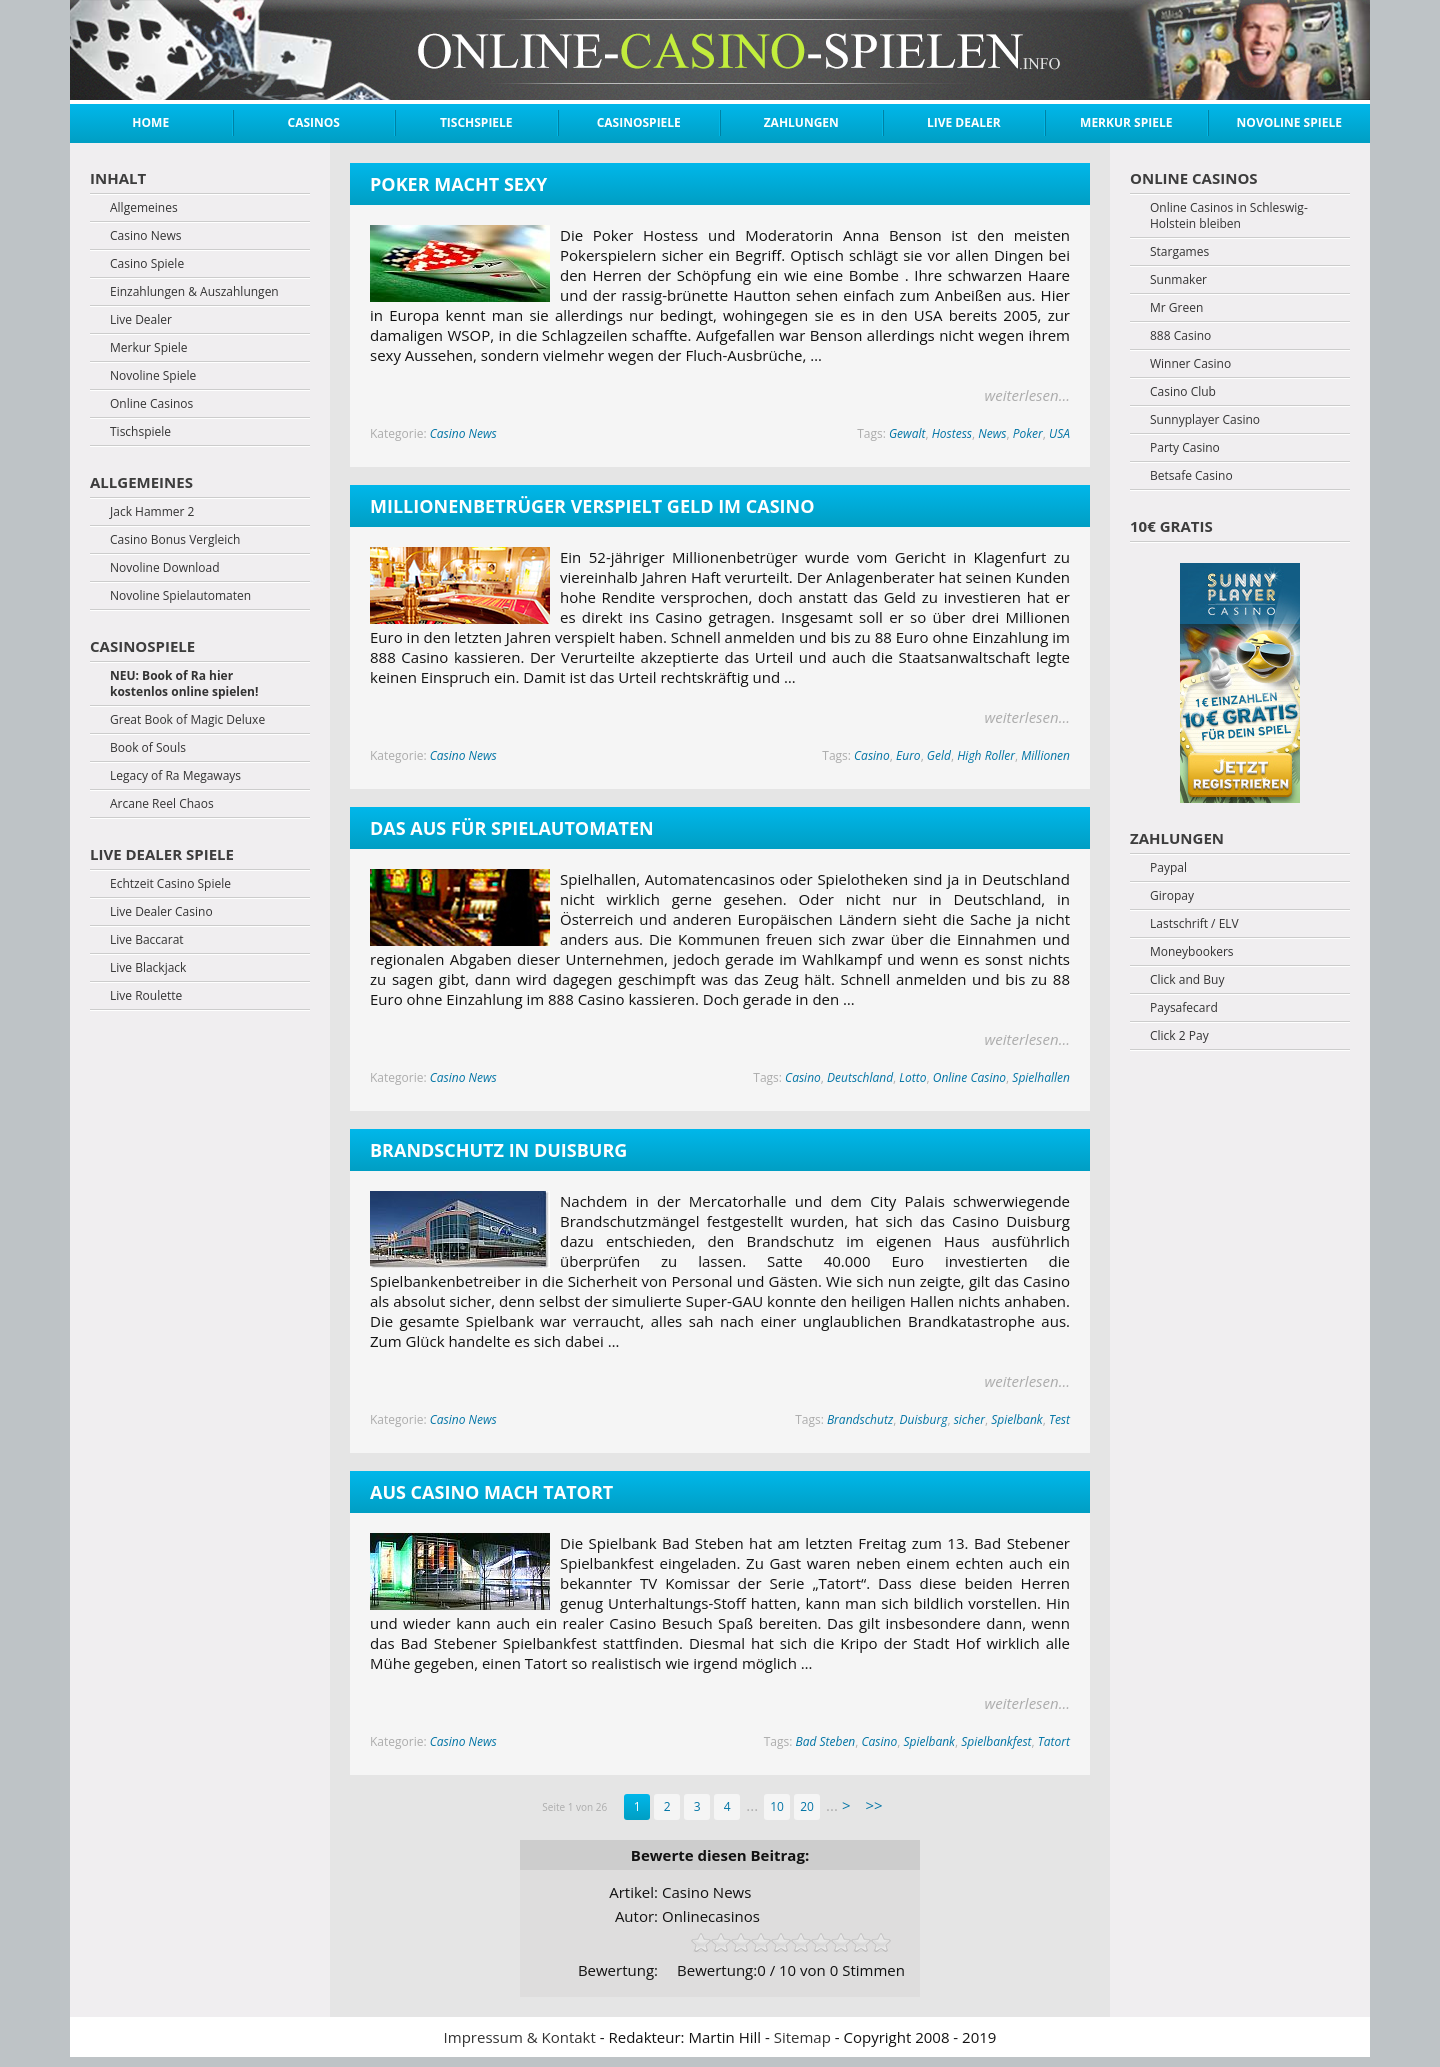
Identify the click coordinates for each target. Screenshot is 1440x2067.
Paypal (1168, 868)
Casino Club (1183, 392)
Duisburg (923, 1419)
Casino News (463, 433)
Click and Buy (1187, 980)
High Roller (986, 755)
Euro (908, 755)
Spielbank (1017, 1419)
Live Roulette (146, 996)
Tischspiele (476, 122)
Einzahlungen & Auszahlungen (194, 292)
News (992, 433)
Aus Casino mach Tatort (491, 1492)
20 (807, 1806)
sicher (969, 1419)
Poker (1028, 433)
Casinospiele (639, 122)
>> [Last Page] (873, 1805)
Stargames (1179, 252)
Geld (939, 755)
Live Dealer (964, 122)
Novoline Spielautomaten (180, 596)
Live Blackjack (148, 968)
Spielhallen (1041, 1077)
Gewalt (907, 433)
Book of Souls (148, 748)
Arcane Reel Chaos (162, 804)
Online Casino (969, 1077)
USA (1059, 433)
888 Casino (1180, 336)
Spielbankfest (996, 1741)
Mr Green (1176, 308)
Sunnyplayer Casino (1205, 420)
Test (1059, 1419)
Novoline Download (165, 568)
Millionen (1045, 755)
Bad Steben (825, 1741)
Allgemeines (144, 208)
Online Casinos (151, 404)
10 (777, 1806)
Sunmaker (1178, 280)
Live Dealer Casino (161, 912)
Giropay (1172, 896)
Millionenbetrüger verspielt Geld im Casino (592, 506)
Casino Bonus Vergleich (175, 540)
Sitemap (802, 2037)
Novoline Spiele (1289, 122)
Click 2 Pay (1179, 1036)
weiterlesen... (1027, 395)
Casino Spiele (147, 264)
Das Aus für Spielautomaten (512, 828)
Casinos (314, 122)
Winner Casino (1190, 364)
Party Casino (1185, 448)
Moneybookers (1192, 952)
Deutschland (860, 1077)
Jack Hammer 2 (152, 512)
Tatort (1054, 1741)
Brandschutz (860, 1419)
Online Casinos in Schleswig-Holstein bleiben (1229, 216)
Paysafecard (1184, 1008)
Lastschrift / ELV (1194, 924)
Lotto (912, 1077)
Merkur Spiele (1126, 122)
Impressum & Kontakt (520, 2037)
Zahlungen (801, 122)
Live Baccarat (147, 940)
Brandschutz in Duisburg (498, 1150)
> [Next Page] (846, 1805)
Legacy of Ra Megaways (175, 776)
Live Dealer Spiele (162, 854)
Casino (872, 755)
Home (150, 122)
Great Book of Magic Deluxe (187, 720)
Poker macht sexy (458, 184)
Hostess (952, 433)
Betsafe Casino (1191, 476)
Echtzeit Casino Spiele (170, 884)
